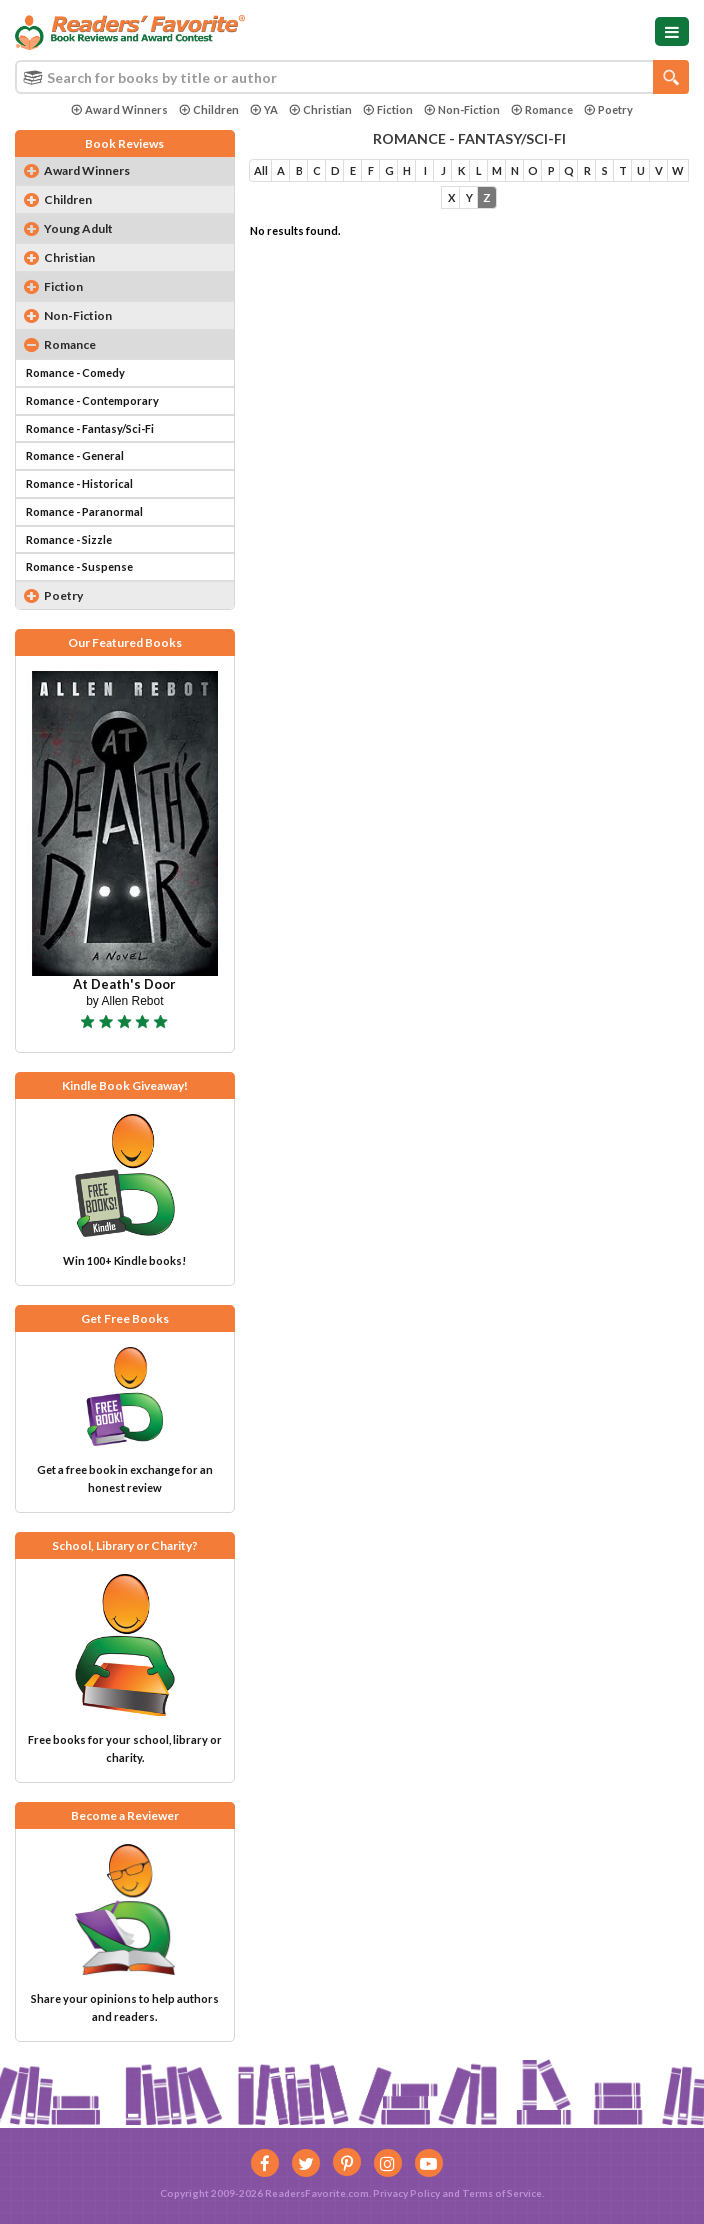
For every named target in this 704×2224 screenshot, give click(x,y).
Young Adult (78, 228)
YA (264, 109)
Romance (542, 109)
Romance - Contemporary (92, 400)
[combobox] (352, 77)
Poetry (608, 109)
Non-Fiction (462, 109)
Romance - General (75, 455)
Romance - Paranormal (84, 511)
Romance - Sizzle (69, 539)
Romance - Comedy (75, 372)
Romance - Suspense (79, 566)
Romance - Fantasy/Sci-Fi (90, 428)
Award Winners (119, 109)
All (261, 170)
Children (209, 109)
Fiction (388, 109)
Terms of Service (502, 2193)
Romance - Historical (79, 483)
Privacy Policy (406, 2193)
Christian (320, 109)
